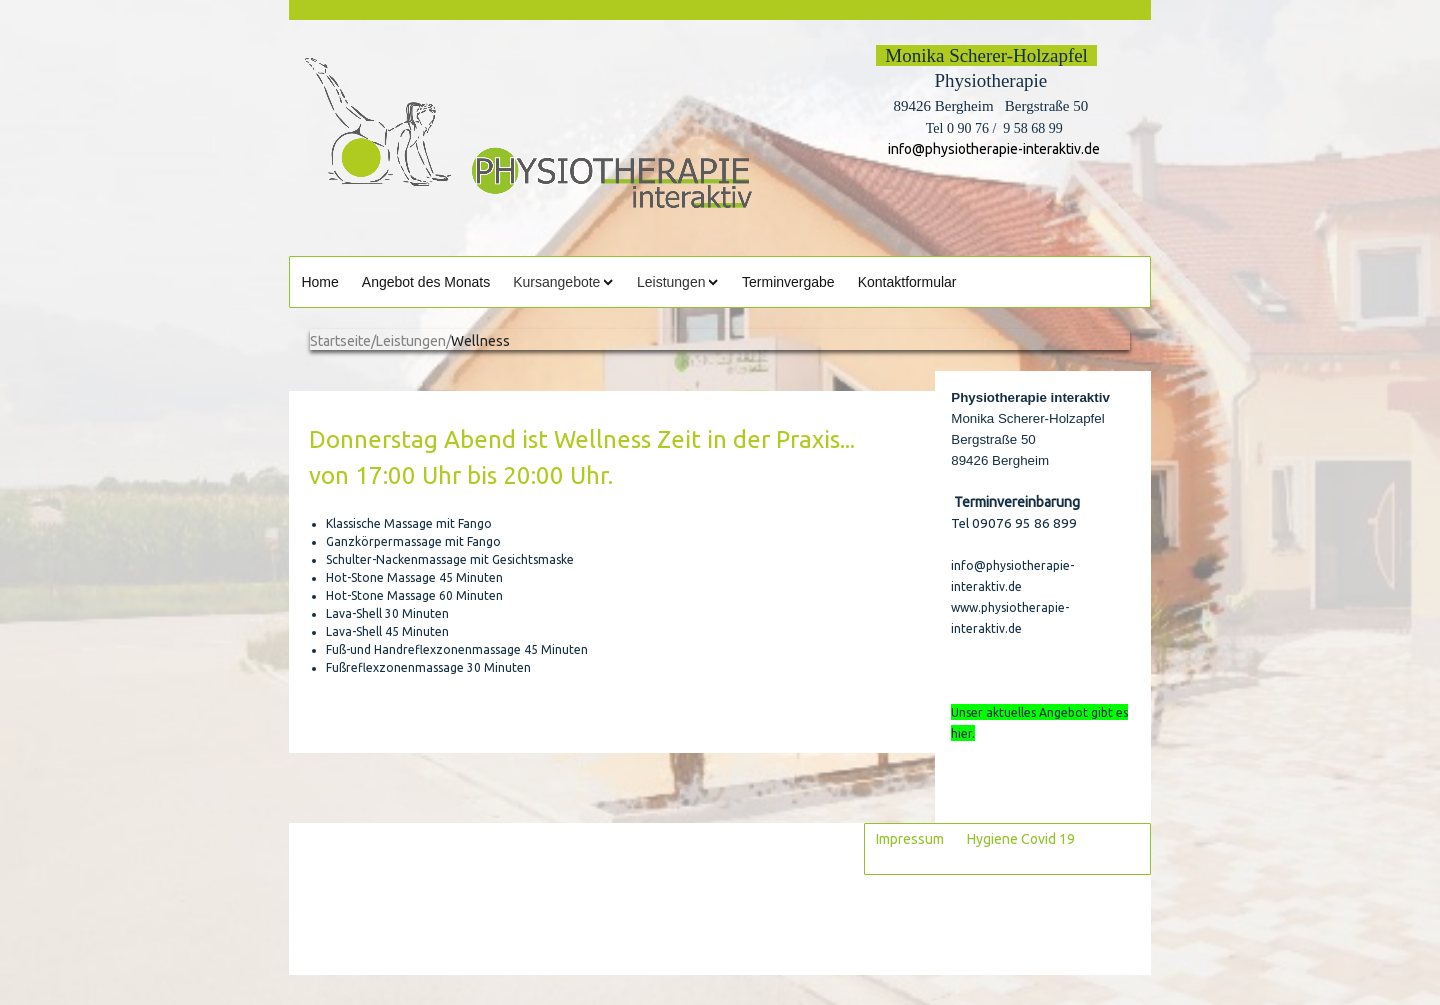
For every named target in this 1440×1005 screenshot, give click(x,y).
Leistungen (671, 282)
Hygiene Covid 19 (1021, 839)
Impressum (910, 839)
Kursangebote (556, 282)
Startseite (340, 341)
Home (319, 282)
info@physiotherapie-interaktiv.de (991, 149)
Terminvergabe (788, 282)
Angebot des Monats (426, 282)
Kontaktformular (907, 282)
